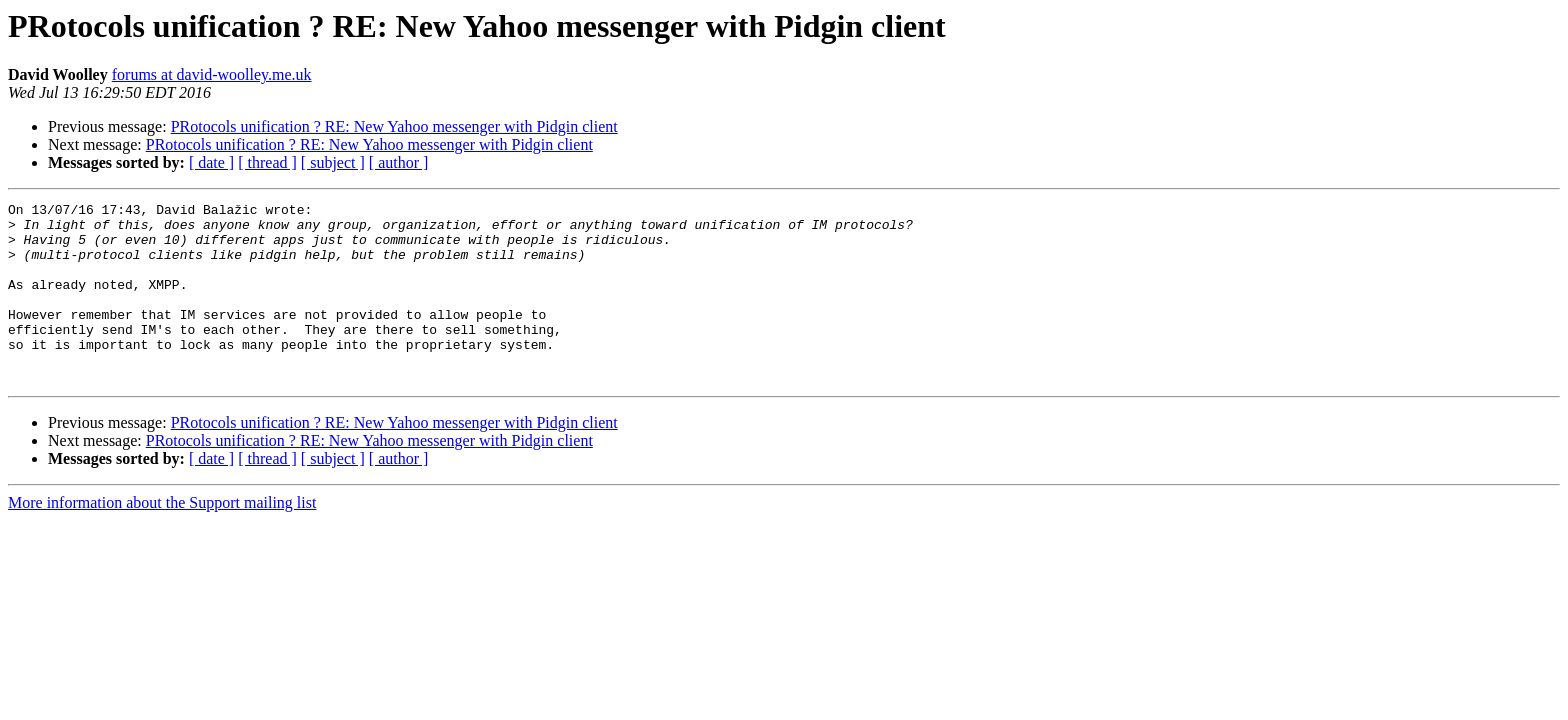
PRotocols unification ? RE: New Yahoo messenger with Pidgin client (394, 126)
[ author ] (399, 162)
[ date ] (211, 162)
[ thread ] (267, 162)
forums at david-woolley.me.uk (212, 74)
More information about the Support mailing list (162, 538)
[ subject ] (333, 162)
